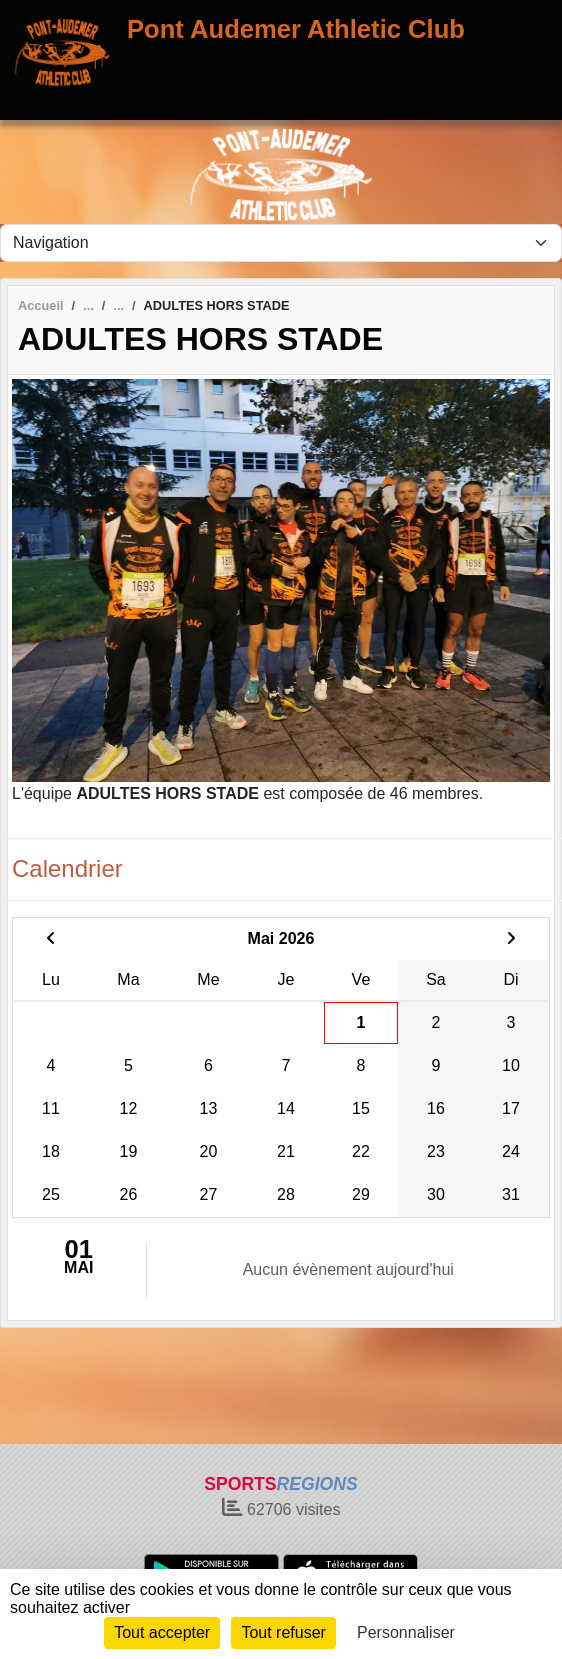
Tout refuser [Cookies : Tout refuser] (283, 1632)
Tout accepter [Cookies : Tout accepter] (162, 1632)
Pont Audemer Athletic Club (296, 29)
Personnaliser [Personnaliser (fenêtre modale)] (406, 1632)
